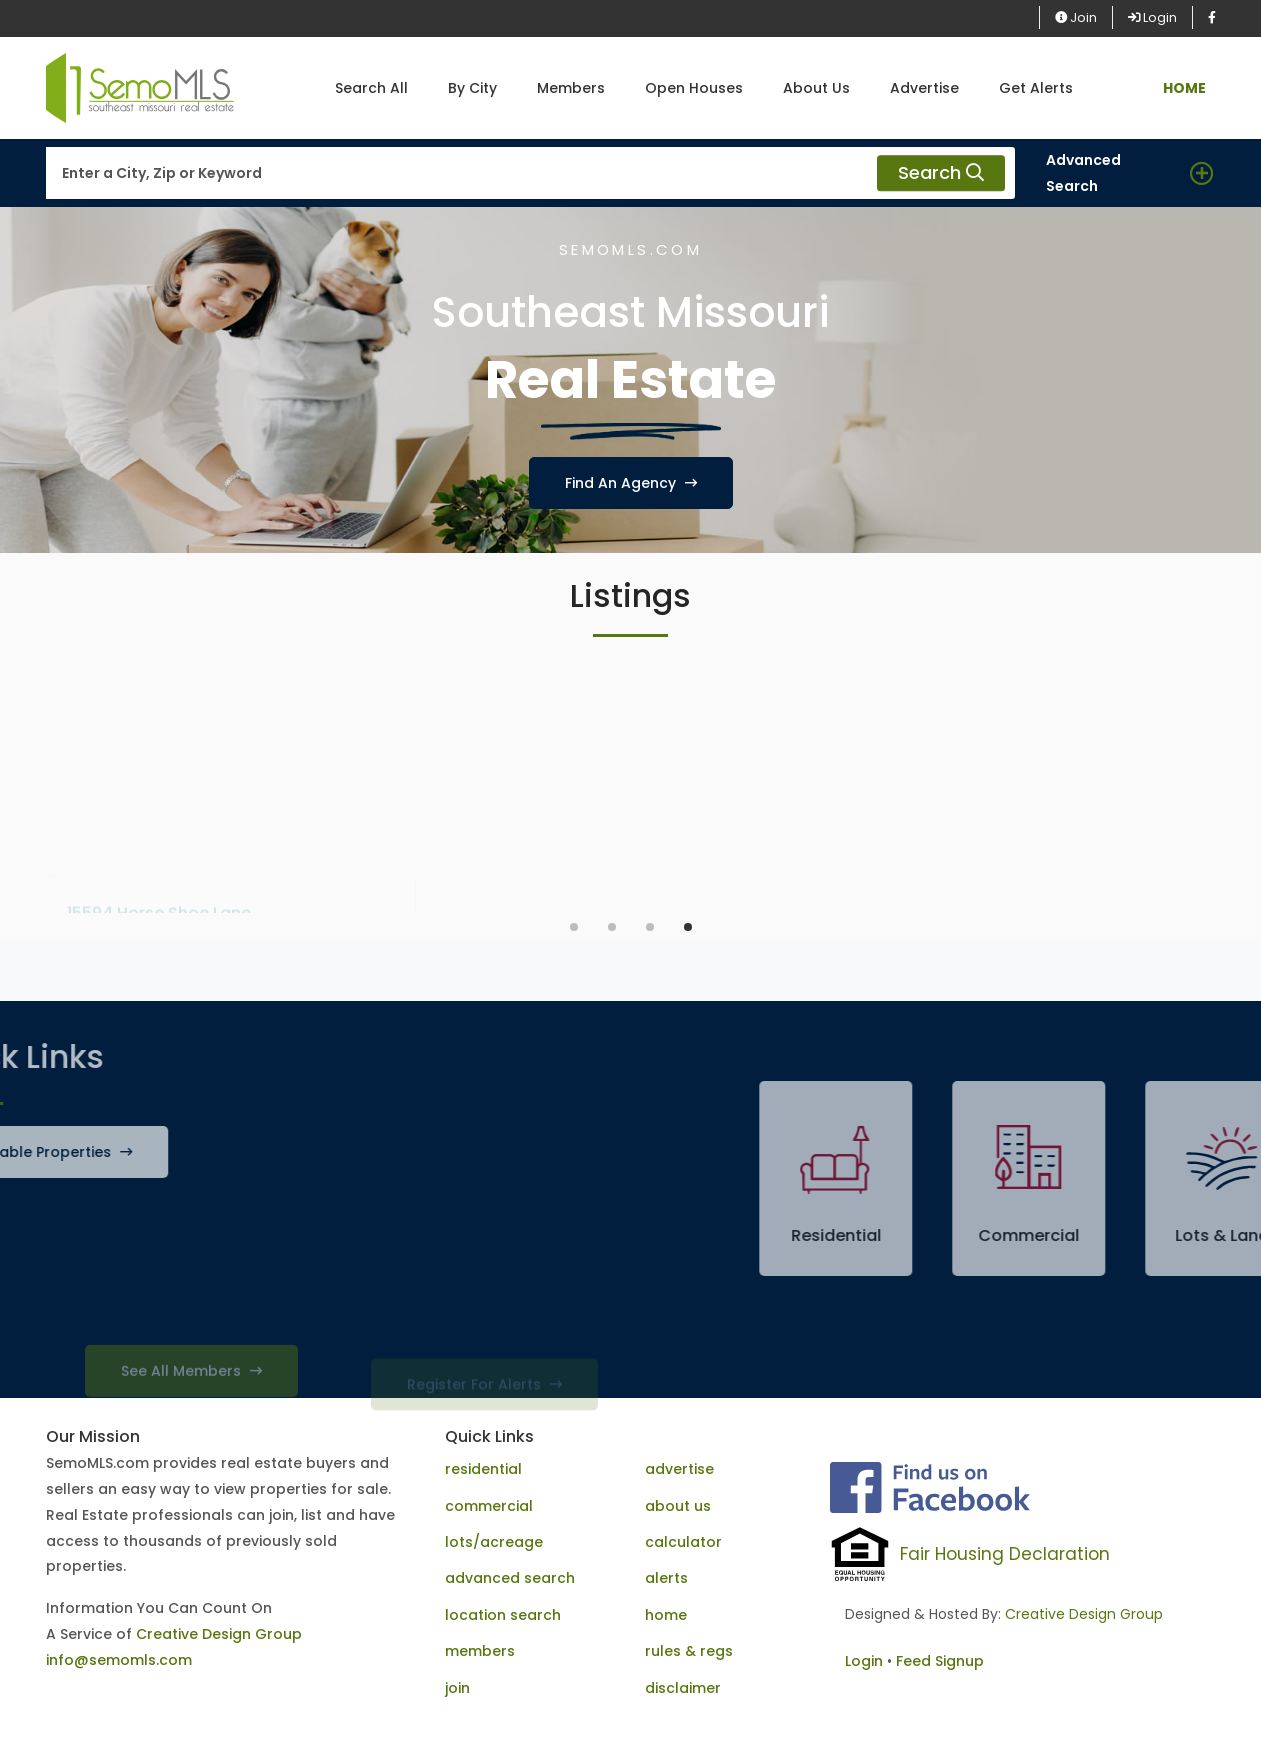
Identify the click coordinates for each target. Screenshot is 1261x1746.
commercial (489, 1506)
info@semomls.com (119, 1660)
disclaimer (683, 1688)
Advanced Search (1083, 173)
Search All (371, 88)
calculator (683, 1542)
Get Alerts (1036, 88)
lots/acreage (494, 1542)
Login (1152, 17)
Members (571, 88)
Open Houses (694, 88)
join (457, 1688)
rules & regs (689, 1651)
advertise (679, 1469)
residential (483, 1469)
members (480, 1651)
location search (503, 1615)
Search (941, 173)
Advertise (924, 88)
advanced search (510, 1578)
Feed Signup (940, 1661)
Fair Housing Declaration (1005, 1554)
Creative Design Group (219, 1634)
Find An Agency (631, 483)
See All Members (191, 1393)
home (666, 1615)
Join (1076, 17)
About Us (816, 88)
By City (472, 88)
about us (678, 1506)
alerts (666, 1578)
